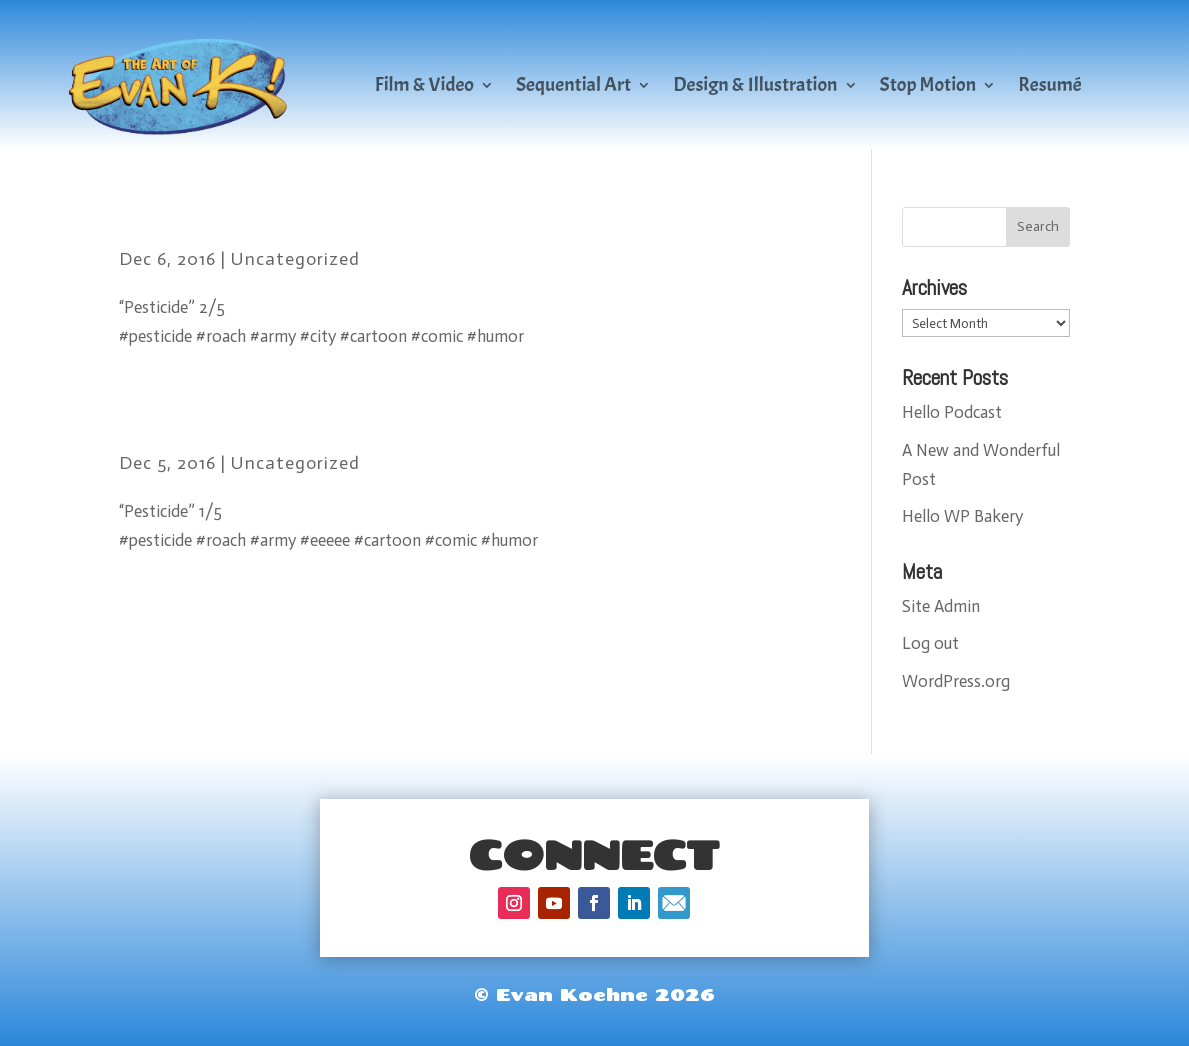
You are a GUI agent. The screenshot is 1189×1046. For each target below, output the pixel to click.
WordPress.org (956, 681)
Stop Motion (928, 84)
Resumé (1050, 84)
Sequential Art (573, 84)
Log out (930, 643)
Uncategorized (295, 259)
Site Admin (941, 606)
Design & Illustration (755, 84)
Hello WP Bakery (962, 516)
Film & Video (424, 84)
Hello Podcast (952, 412)
